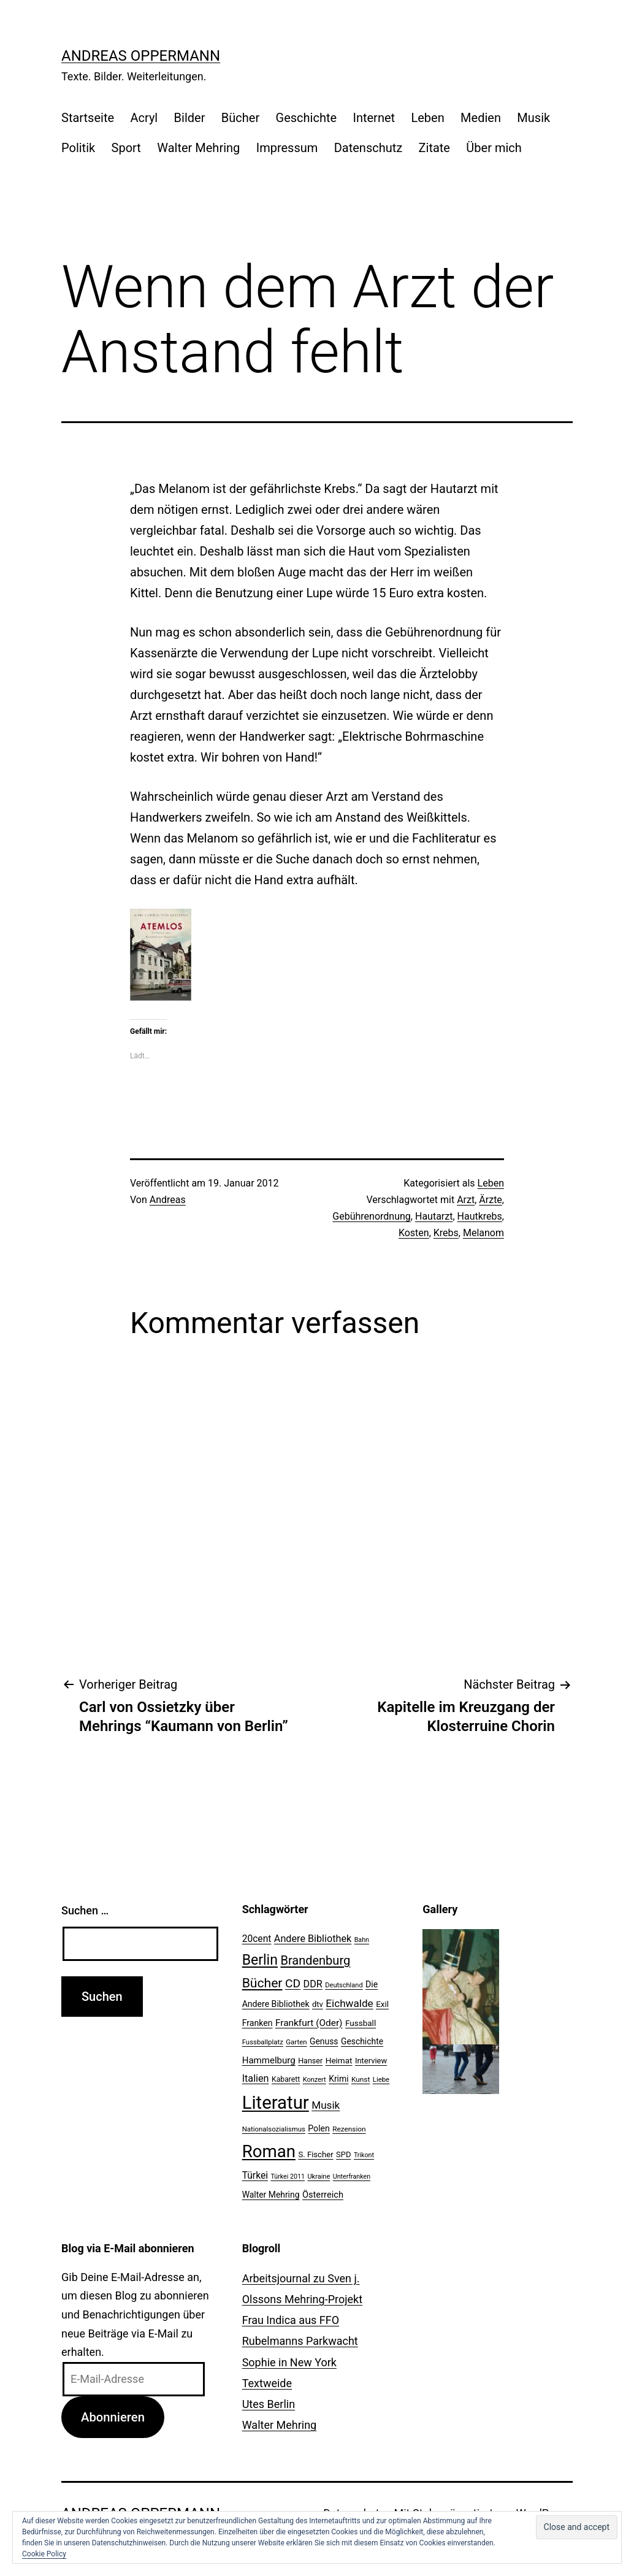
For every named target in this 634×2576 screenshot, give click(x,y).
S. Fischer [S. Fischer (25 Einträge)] (315, 2154)
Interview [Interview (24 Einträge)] (371, 2060)
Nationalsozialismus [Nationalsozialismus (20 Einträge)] (273, 2129)
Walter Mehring (198, 147)
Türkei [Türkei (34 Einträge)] (255, 2175)
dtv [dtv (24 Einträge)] (317, 2004)
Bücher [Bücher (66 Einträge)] (262, 1982)
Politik (78, 147)
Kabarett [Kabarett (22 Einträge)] (286, 2079)
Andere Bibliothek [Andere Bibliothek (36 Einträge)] (312, 1938)
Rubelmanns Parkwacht (300, 2340)
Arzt (466, 1200)
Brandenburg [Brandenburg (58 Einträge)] (315, 1960)
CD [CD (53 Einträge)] (292, 1983)
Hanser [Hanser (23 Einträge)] (310, 2060)
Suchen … (85, 1910)
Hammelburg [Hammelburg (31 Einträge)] (269, 2060)
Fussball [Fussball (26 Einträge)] (360, 2023)
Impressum (287, 147)
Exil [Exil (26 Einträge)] (382, 2004)
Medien (480, 117)
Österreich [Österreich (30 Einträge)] (322, 2194)
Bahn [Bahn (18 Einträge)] (361, 1940)
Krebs (446, 1233)
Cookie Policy (44, 2554)
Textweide (267, 2383)
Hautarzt (434, 1216)
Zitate (434, 147)
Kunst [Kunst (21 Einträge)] (360, 2079)
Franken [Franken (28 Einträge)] (257, 2023)
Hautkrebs (479, 1216)
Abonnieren (113, 2417)
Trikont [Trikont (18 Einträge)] (364, 2155)
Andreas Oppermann (140, 55)
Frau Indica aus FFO (290, 2320)
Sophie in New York (289, 2362)
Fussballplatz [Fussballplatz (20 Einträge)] (262, 2042)
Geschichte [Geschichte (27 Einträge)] (362, 2041)
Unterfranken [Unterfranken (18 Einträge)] (351, 2176)
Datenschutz (368, 147)
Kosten (414, 1233)
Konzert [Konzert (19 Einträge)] (314, 2080)
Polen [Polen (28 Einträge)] (318, 2128)
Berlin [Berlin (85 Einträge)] (260, 1960)
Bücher (240, 117)
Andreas (168, 1200)
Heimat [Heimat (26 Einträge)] (339, 2060)
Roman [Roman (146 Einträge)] (269, 2151)
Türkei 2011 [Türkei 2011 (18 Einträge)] (287, 2176)
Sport (126, 147)
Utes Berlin (268, 2404)
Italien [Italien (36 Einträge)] (255, 2078)
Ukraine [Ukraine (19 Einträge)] (318, 2176)
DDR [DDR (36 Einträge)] (313, 1984)
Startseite (87, 117)
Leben (427, 117)
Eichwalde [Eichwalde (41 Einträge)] (349, 2003)
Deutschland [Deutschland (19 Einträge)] (343, 1985)
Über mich (493, 147)
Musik (533, 117)
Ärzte (490, 1200)
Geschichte (306, 117)
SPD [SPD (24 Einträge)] (343, 2154)
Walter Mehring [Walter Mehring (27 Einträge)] (271, 2195)
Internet (374, 117)
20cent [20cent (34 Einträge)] (257, 1938)
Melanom (483, 1233)
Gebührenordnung (371, 1216)
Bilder (189, 117)
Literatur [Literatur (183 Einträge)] (275, 2102)
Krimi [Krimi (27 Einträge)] (338, 2079)
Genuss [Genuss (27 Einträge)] (324, 2041)
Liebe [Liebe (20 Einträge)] (381, 2079)
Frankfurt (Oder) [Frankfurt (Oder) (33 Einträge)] (309, 2022)
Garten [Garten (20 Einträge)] (296, 2042)
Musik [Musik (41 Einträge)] (325, 2105)
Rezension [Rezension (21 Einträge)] (348, 2129)
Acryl (144, 117)
